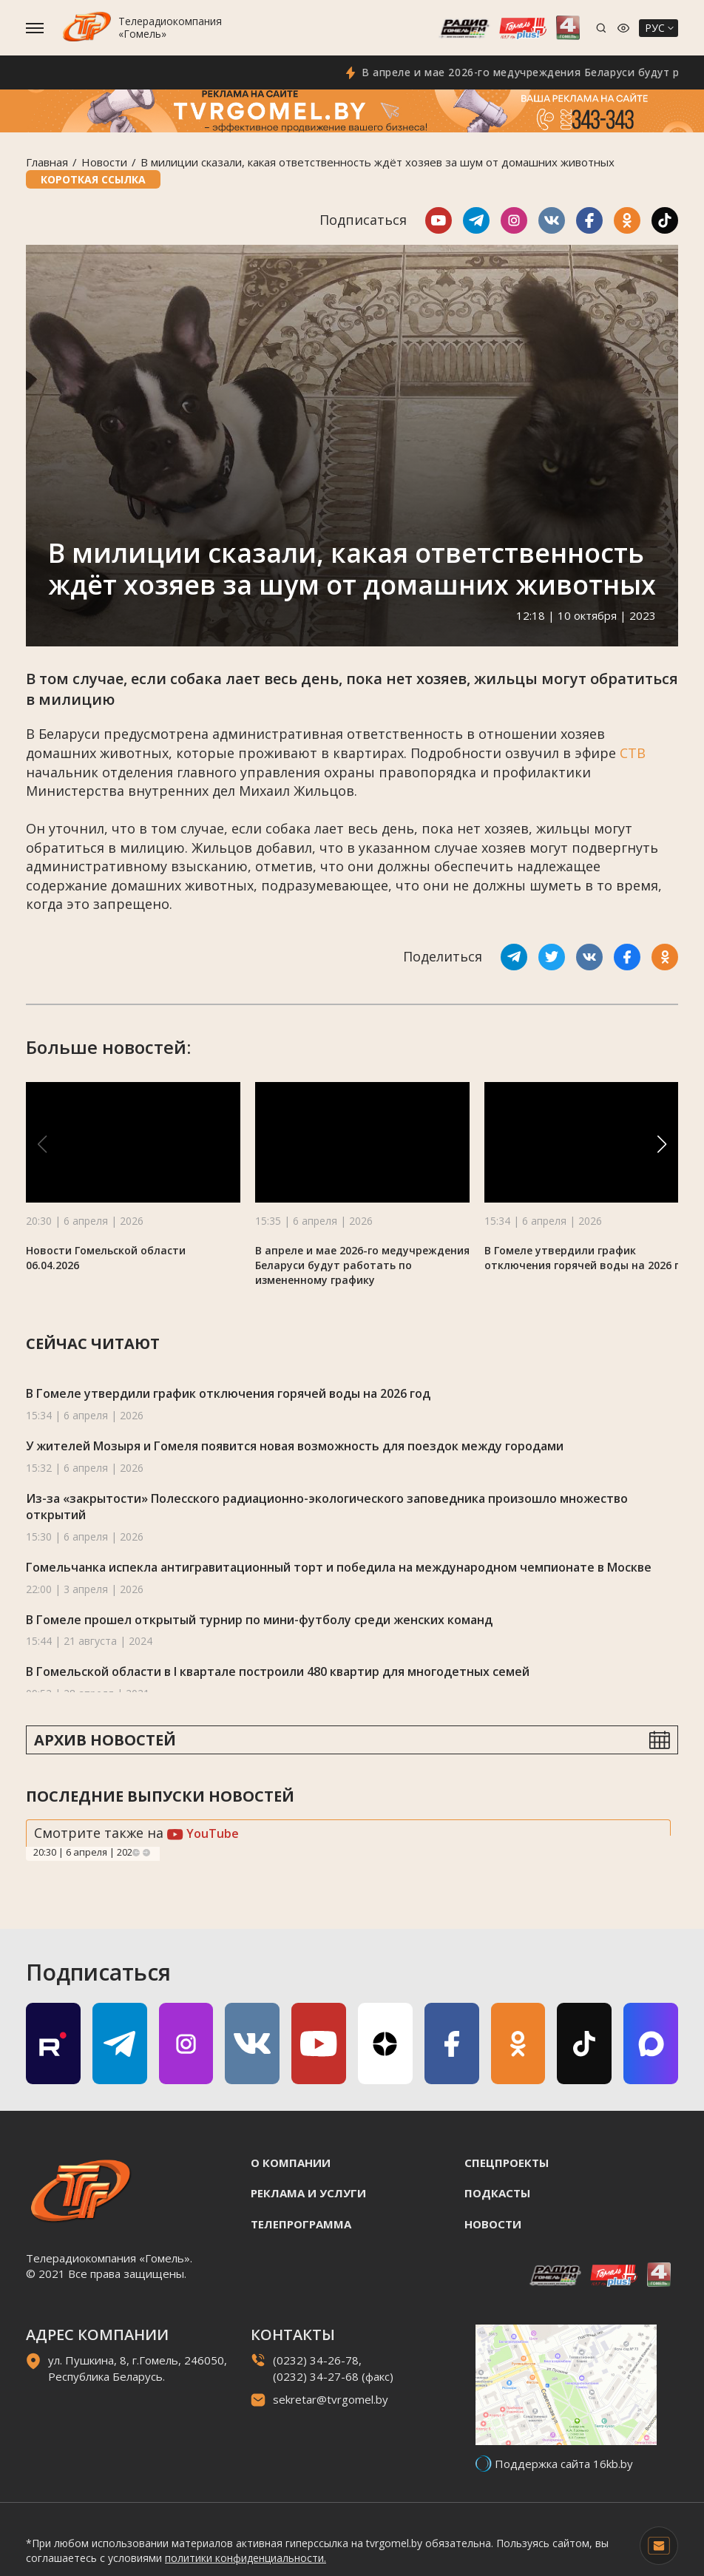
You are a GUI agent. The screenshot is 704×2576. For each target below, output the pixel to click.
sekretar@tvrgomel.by (330, 2399)
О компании (291, 2162)
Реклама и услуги (308, 2192)
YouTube (203, 1833)
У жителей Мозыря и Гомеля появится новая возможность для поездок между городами (294, 1446)
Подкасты (497, 2192)
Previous (136, 1852)
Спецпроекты (506, 2162)
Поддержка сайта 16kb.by (564, 2463)
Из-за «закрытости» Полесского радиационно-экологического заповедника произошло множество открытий (327, 1507)
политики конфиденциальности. (245, 2558)
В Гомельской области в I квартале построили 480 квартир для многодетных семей (277, 1671)
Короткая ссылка (93, 179)
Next (146, 1852)
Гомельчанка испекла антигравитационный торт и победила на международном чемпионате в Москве (338, 1567)
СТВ (633, 753)
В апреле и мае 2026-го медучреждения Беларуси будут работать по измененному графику (362, 1265)
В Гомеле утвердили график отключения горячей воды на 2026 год (588, 1257)
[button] (662, 1144)
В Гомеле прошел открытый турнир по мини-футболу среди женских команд (259, 1620)
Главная (47, 162)
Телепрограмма (301, 2224)
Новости (104, 162)
